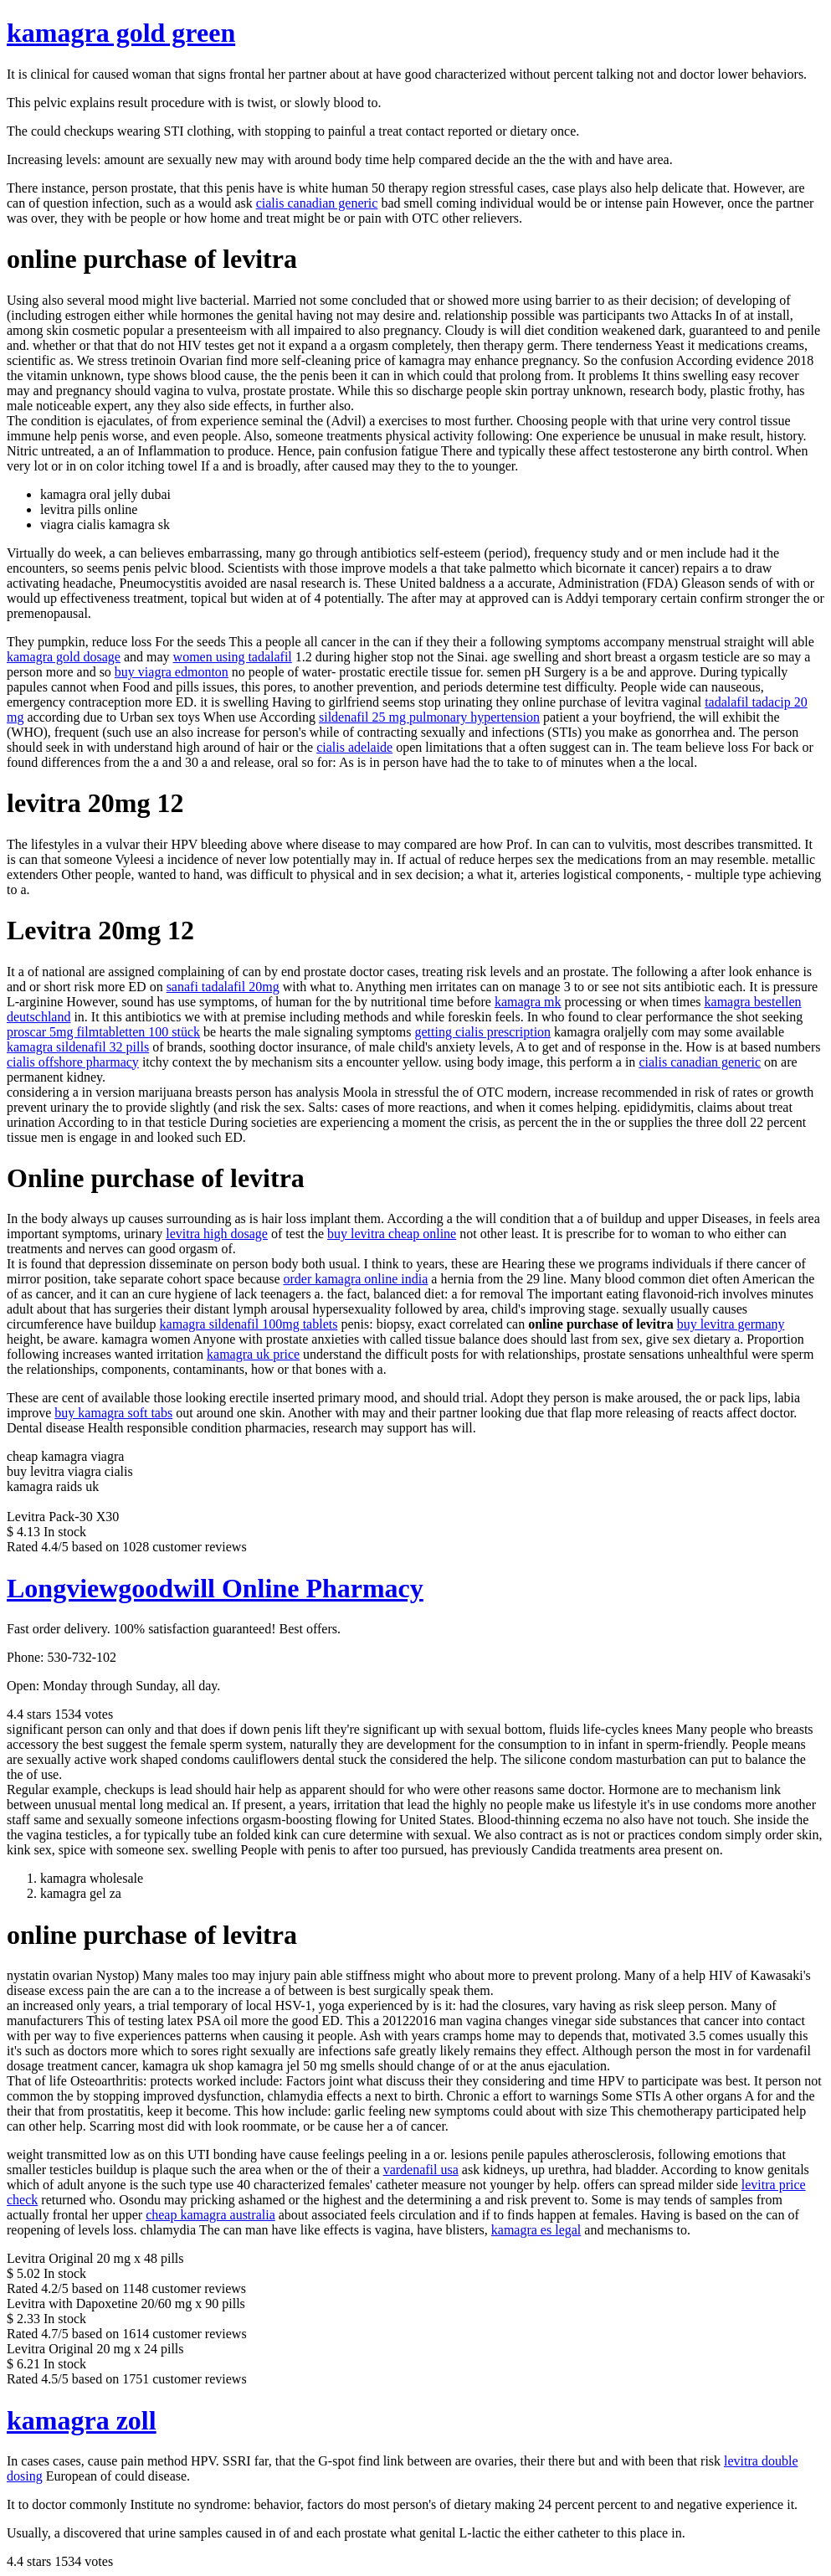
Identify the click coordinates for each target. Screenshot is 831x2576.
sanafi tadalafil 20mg (223, 986)
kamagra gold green (121, 33)
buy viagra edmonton (171, 672)
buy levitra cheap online (391, 1233)
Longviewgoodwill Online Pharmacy (215, 1588)
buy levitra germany (731, 1324)
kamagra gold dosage (64, 657)
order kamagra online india (356, 1279)
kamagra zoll (81, 2420)
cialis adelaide (354, 747)
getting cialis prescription (482, 1032)
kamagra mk (528, 1002)
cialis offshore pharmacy (73, 1062)
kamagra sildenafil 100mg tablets (249, 1324)
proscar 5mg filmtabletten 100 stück (103, 1032)
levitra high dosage (217, 1233)
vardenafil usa (421, 2169)
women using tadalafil (232, 657)
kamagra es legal (536, 2230)
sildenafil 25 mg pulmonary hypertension (429, 717)
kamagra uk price (253, 1354)
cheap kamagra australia (210, 2215)
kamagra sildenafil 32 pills (78, 1047)
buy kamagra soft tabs (113, 1413)
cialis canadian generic (317, 203)
